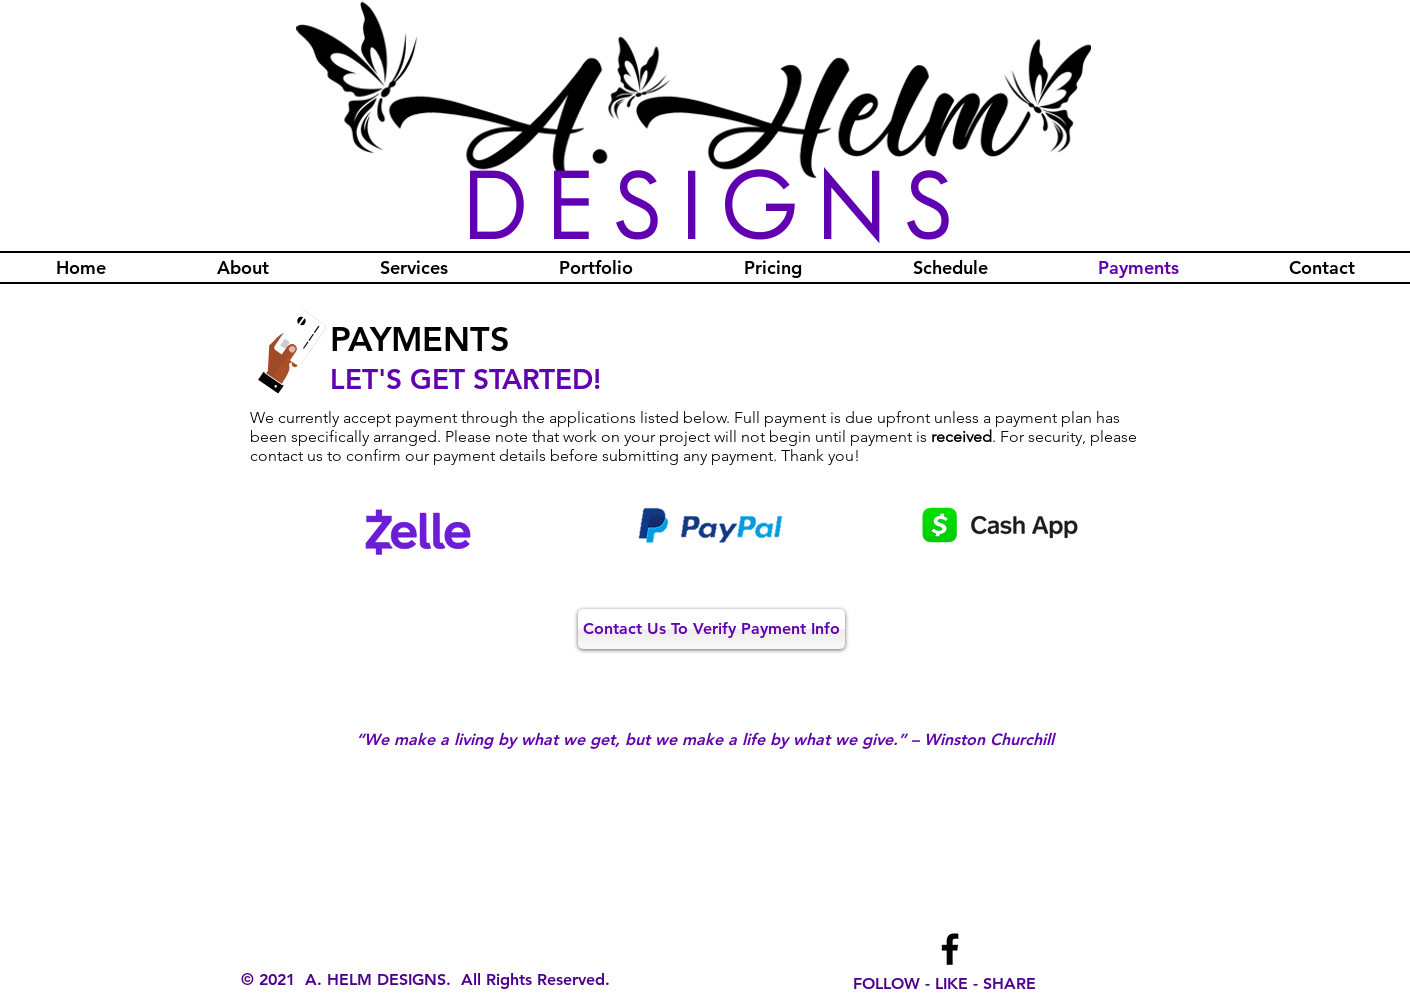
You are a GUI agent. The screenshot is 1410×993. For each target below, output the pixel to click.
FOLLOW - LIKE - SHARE (944, 983)
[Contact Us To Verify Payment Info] (711, 629)
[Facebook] (950, 949)
